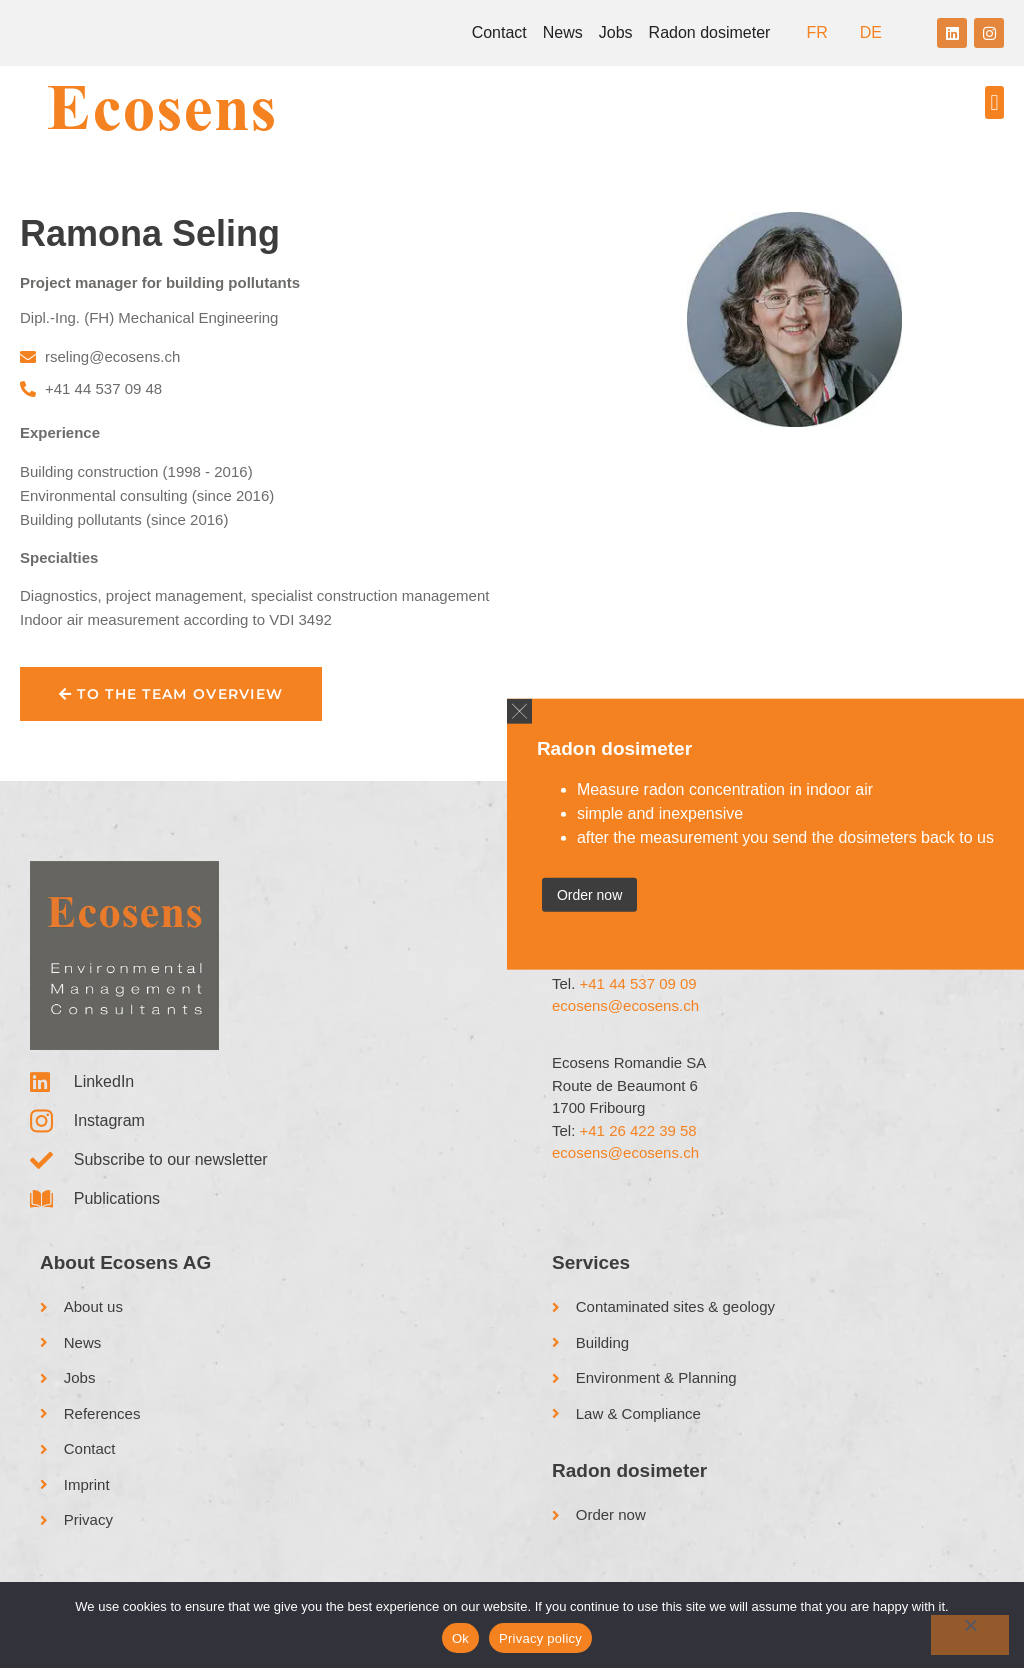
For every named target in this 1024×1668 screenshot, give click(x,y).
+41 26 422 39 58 (638, 1130)
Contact (499, 32)
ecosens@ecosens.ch (625, 1005)
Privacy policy (540, 1638)
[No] (970, 1635)
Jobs (616, 32)
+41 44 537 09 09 (638, 983)
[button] (994, 102)
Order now (589, 894)
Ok (460, 1638)
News (563, 32)
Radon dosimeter (710, 32)
